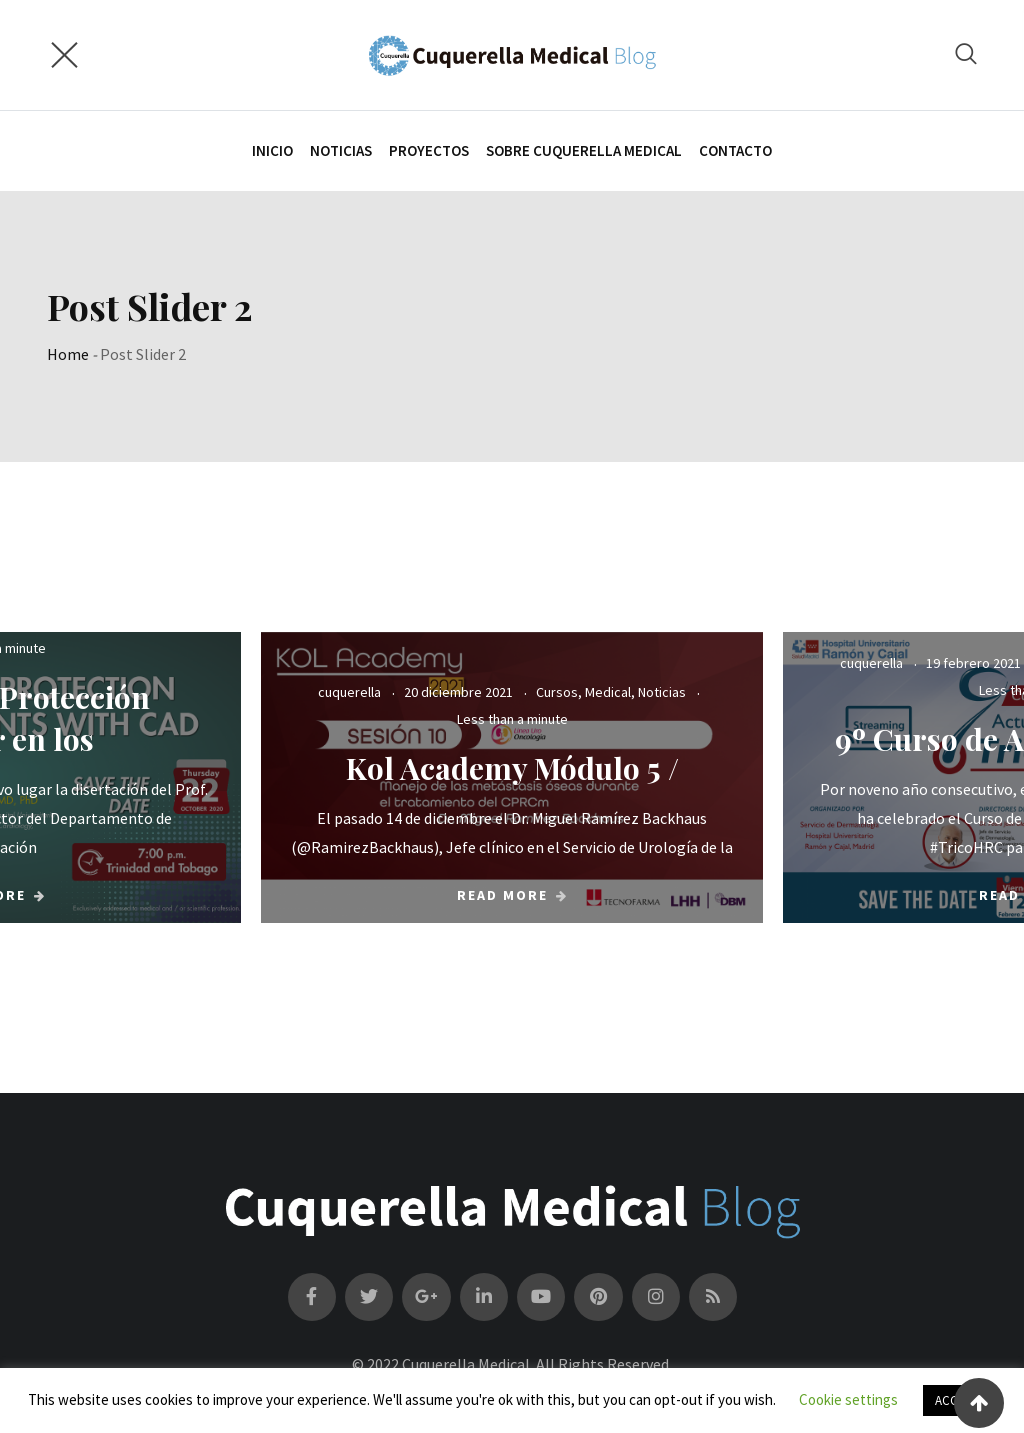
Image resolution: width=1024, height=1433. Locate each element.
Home (68, 354)
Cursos (557, 692)
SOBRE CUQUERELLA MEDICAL (584, 150)
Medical (608, 692)
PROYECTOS (429, 150)
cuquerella (349, 692)
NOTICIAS (341, 150)
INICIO (272, 150)
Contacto (735, 150)
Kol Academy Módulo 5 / (512, 768)
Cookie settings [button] (848, 1399)
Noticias (662, 692)
